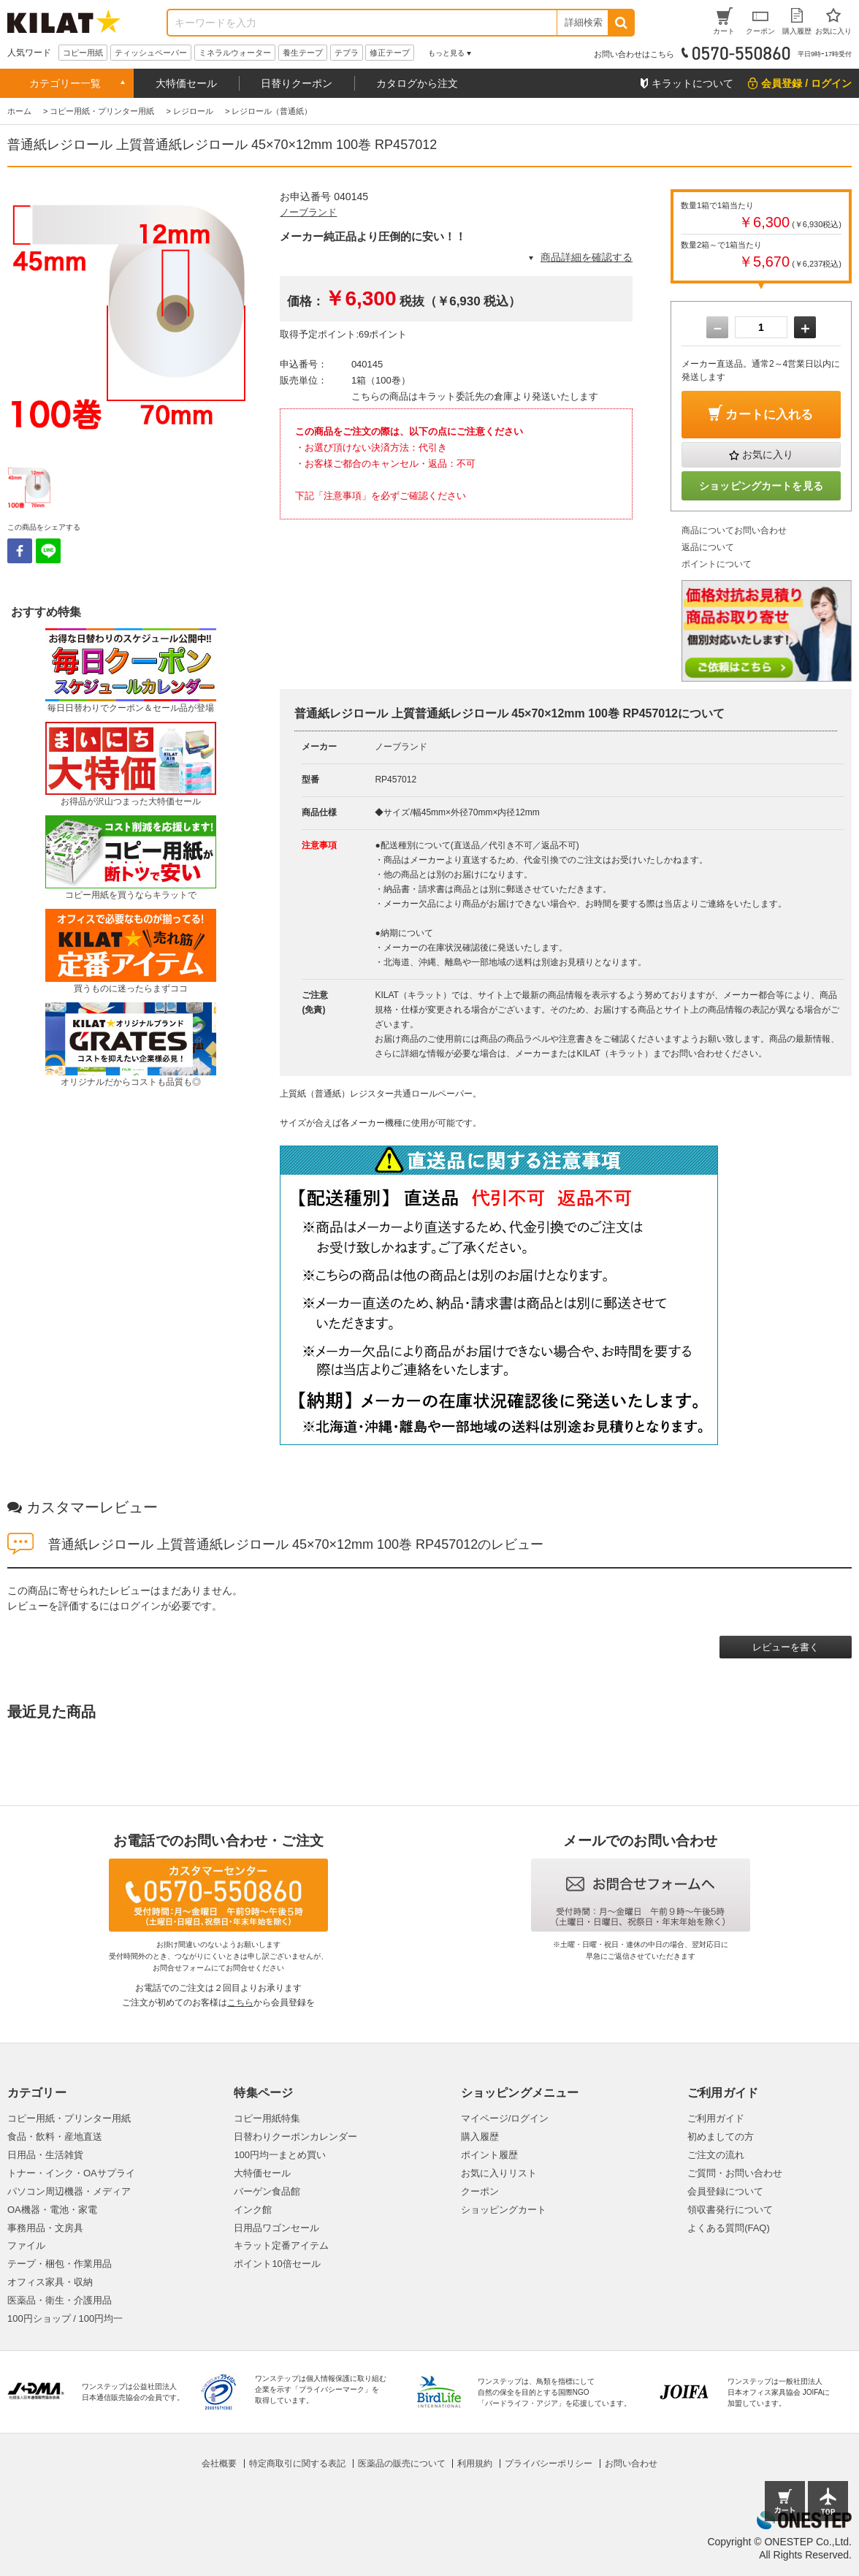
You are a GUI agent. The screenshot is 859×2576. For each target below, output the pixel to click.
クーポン (480, 2191)
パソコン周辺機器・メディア (69, 2191)
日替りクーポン (296, 83)
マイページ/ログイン (505, 2118)
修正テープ (390, 52)
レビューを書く (785, 1647)
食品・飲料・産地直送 (54, 2136)
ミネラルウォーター (235, 52)
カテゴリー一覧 (65, 83)
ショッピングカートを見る (761, 486)
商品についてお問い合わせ (734, 530)
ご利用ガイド (715, 2118)
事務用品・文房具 (45, 2227)
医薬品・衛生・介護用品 (59, 2300)
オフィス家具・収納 (50, 2281)
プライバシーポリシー (548, 2463)
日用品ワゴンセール (276, 2227)
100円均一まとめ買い (280, 2154)
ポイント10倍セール (277, 2263)
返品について (708, 547)
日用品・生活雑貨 (45, 2154)
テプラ (347, 52)
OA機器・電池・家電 (52, 2209)
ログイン (140, 1606)
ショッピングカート (503, 2209)
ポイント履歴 (489, 2154)
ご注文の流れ (715, 2154)
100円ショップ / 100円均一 (65, 2318)
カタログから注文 (417, 83)
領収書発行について (730, 2209)
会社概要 (219, 2463)
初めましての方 (720, 2136)
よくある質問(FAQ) (728, 2227)
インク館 (253, 2209)
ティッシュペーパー (151, 52)
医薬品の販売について (402, 2463)
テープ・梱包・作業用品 (59, 2263)
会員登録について (725, 2191)
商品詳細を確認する (587, 257)
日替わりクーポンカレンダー (295, 2136)
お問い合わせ (631, 2463)
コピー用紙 (83, 52)
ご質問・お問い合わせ (734, 2173)
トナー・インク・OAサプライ (71, 2173)
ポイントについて (717, 564)
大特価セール (186, 83)
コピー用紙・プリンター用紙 (69, 2118)
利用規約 (474, 2463)
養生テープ (303, 52)
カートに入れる (769, 415)
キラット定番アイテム (281, 2245)
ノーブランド (308, 212)
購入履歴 (480, 2136)
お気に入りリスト (499, 2173)
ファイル (26, 2245)
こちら (240, 2002)
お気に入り (767, 454)
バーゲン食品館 (267, 2191)
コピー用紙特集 (267, 2118)
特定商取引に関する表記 (297, 2463)
